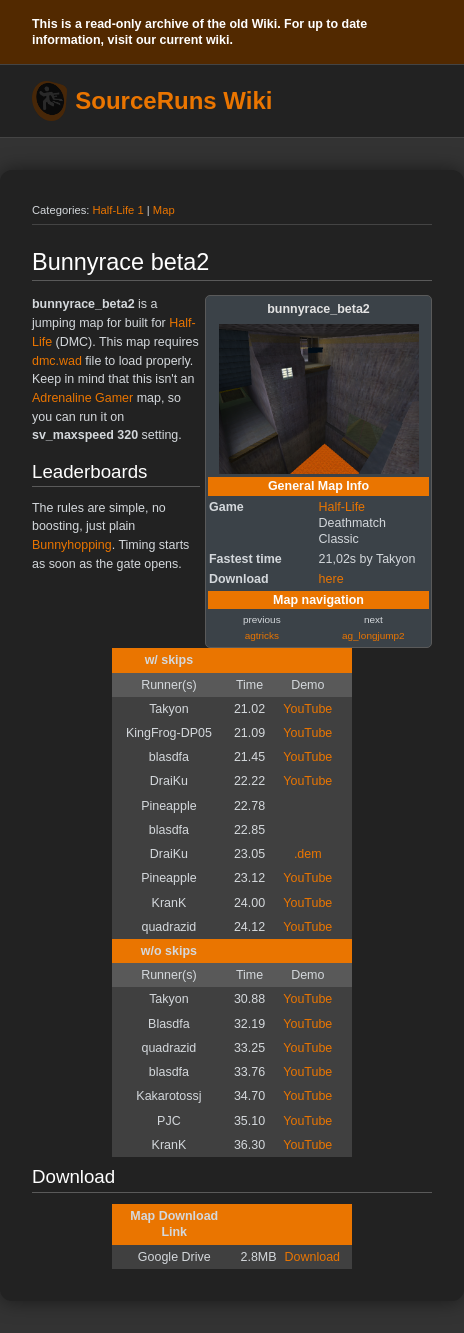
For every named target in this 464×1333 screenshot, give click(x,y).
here (331, 579)
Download (312, 1257)
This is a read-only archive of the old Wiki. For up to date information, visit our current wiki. (199, 32)
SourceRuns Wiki (173, 101)
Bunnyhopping (72, 545)
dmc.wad (57, 361)
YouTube (307, 709)
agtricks (262, 635)
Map (164, 210)
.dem (308, 854)
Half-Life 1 (118, 210)
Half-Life (342, 507)
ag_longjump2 (373, 635)
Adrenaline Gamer (82, 398)
